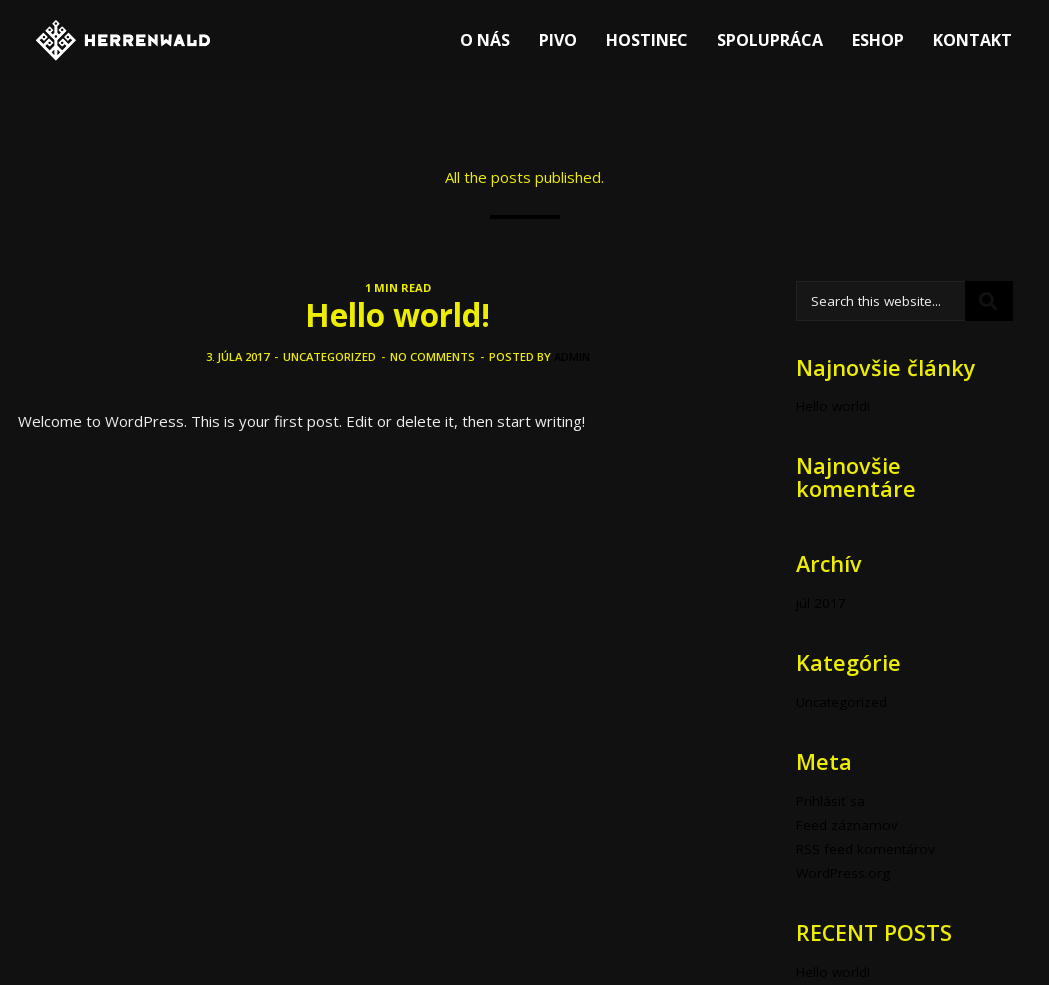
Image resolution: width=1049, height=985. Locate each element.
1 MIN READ (398, 287)
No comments (432, 356)
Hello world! (397, 314)
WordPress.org (843, 873)
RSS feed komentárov (865, 849)
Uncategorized (329, 356)
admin (572, 356)
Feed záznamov (847, 825)
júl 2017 (821, 603)
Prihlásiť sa (830, 801)
